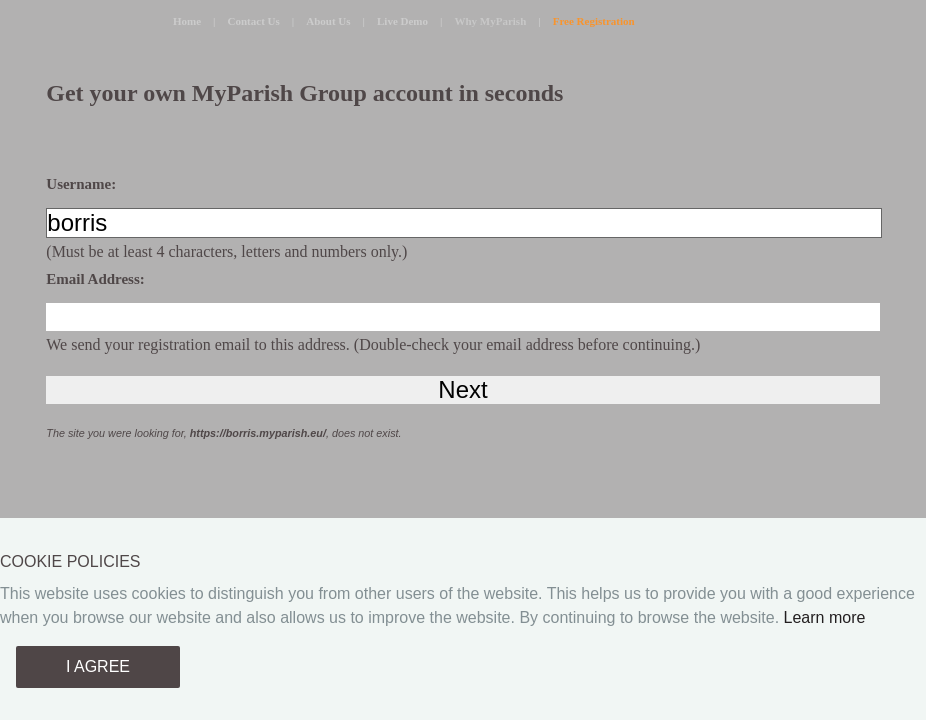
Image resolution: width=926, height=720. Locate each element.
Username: (81, 184)
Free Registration (594, 21)
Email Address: (95, 279)
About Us (328, 21)
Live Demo (402, 21)
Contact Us (254, 21)
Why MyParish (490, 21)
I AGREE (98, 666)
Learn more (825, 617)
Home (187, 21)
